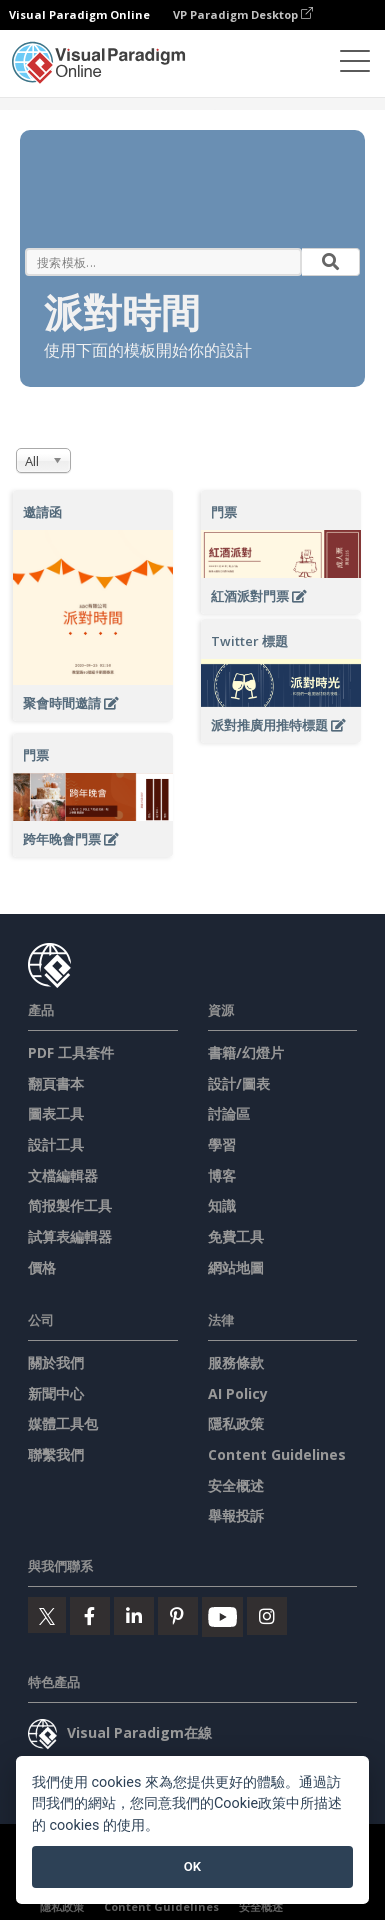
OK (192, 1866)
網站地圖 (236, 1267)
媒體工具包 (63, 1423)
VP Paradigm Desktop (243, 14)
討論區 (229, 1113)
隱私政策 (236, 1423)
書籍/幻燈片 (246, 1052)
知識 (222, 1205)
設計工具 (56, 1144)
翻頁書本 (56, 1083)
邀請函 (42, 512)
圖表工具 (56, 1113)
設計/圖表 (239, 1083)
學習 (222, 1144)
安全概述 (236, 1485)
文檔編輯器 (63, 1175)
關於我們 (56, 1362)
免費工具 (236, 1236)
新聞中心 (56, 1393)
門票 (224, 512)
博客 (222, 1175)
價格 (42, 1267)
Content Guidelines (277, 1454)
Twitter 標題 (249, 641)
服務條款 (236, 1362)
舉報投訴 (236, 1515)
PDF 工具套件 (71, 1052)
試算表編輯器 (70, 1236)
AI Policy (238, 1393)
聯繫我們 (56, 1454)
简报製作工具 (70, 1205)
